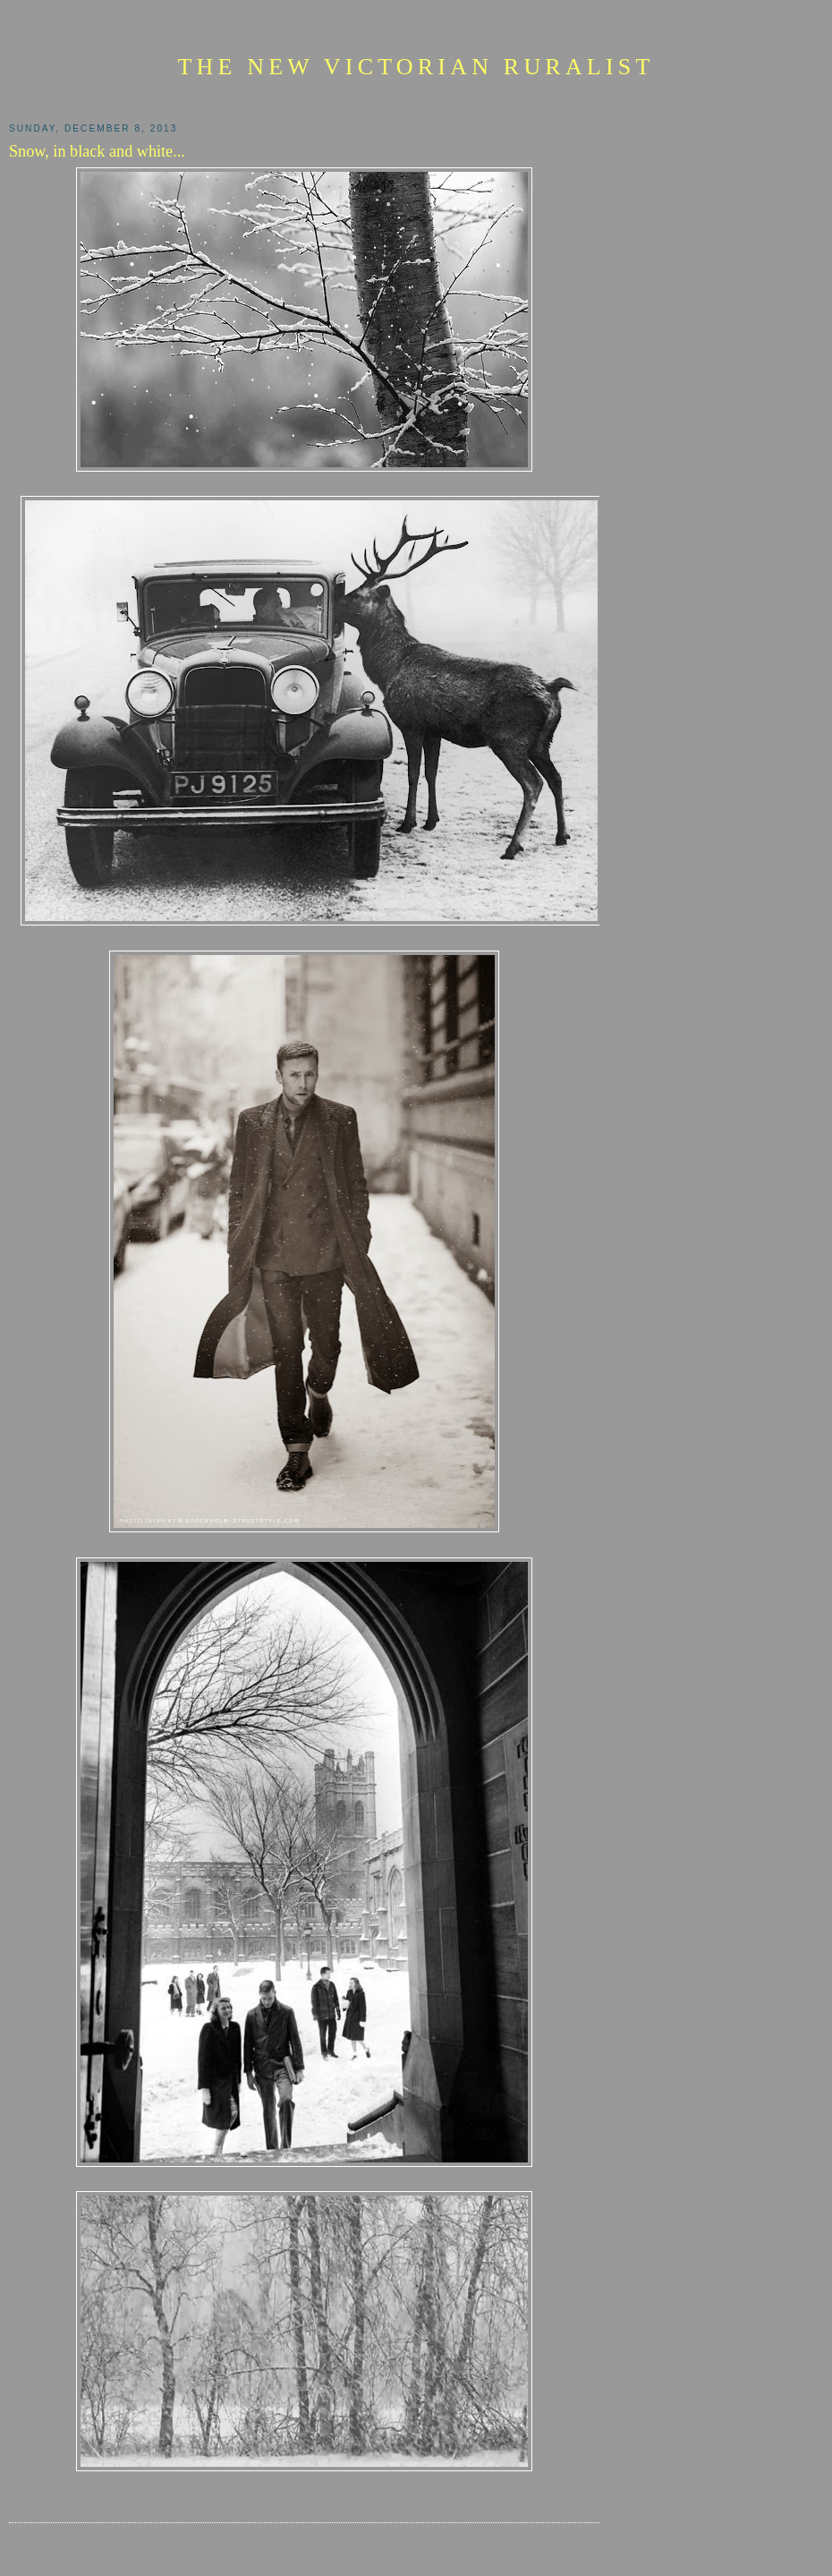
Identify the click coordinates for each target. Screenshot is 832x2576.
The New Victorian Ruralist (415, 67)
